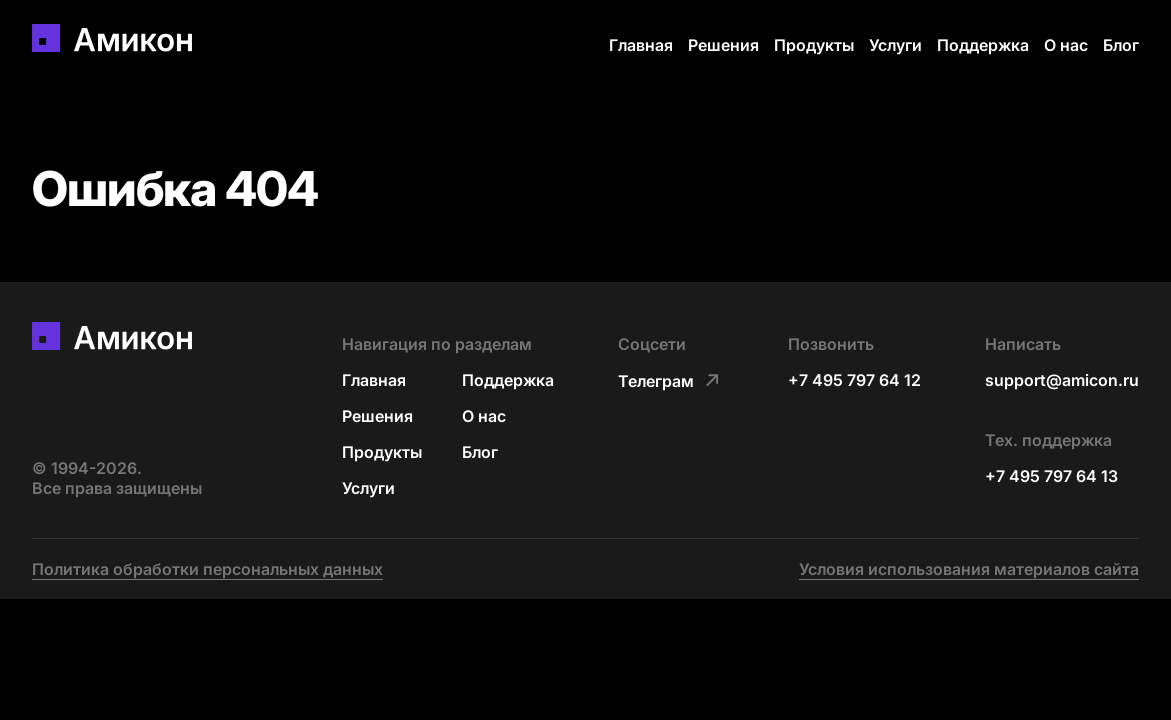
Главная (641, 45)
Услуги (895, 45)
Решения (723, 45)
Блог (1121, 45)
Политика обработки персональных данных (207, 569)
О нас (1066, 45)
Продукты (814, 45)
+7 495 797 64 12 (854, 380)
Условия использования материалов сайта (969, 569)
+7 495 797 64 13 (1051, 476)
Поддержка (983, 45)
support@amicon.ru (1062, 380)
